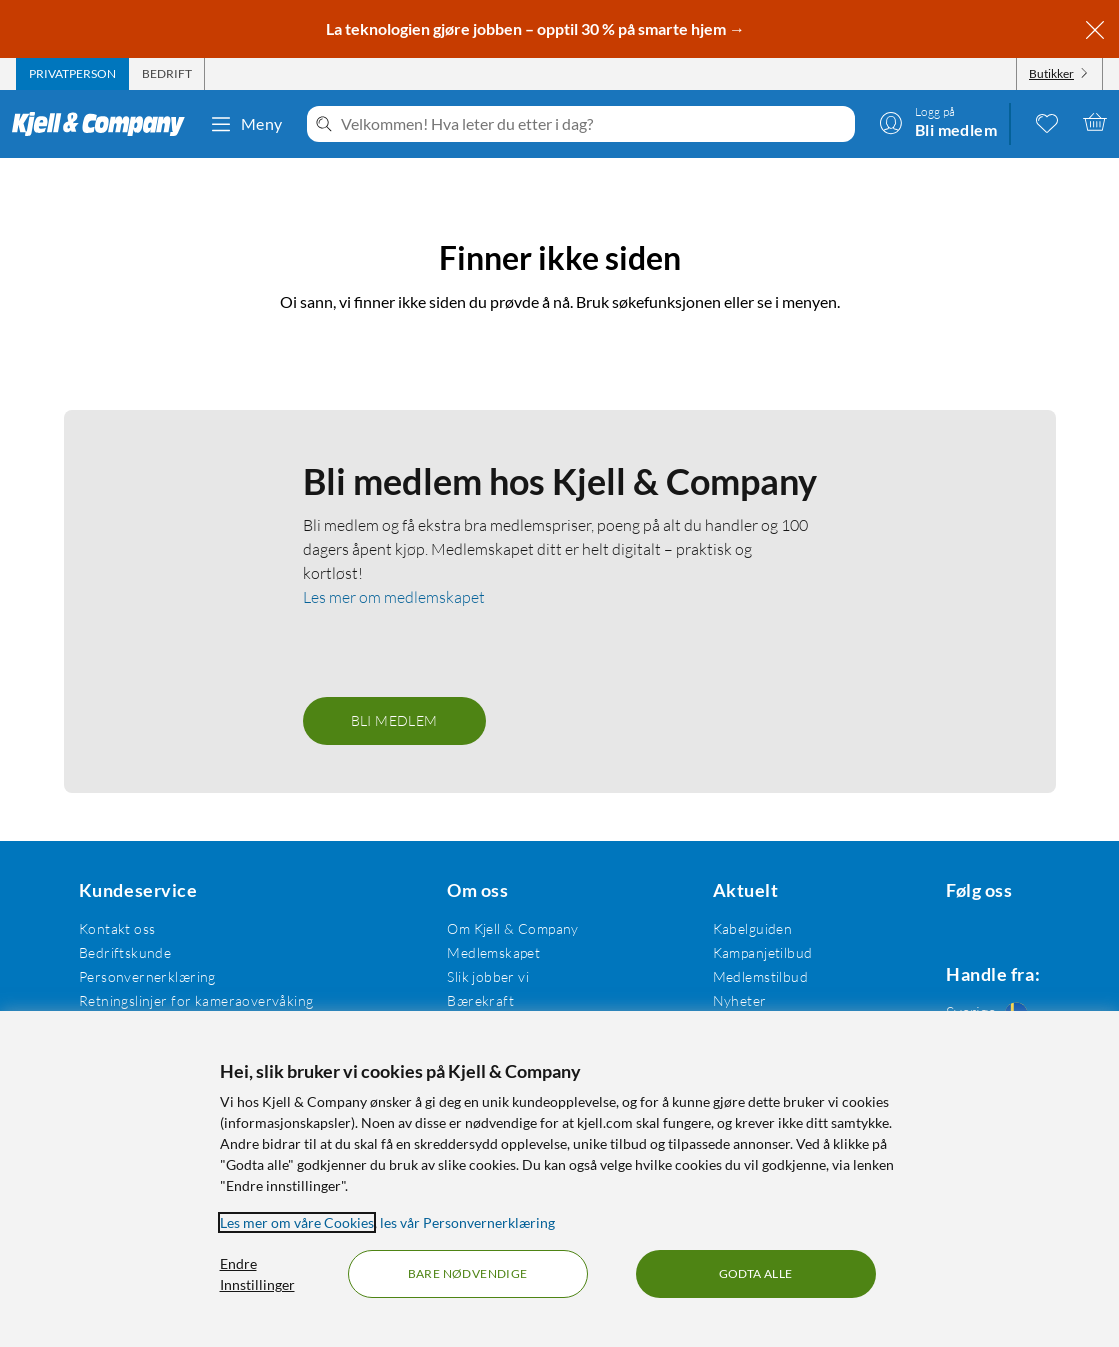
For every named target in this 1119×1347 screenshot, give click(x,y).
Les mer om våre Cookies (297, 1222)
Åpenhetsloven (485, 996)
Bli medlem (394, 692)
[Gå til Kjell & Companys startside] (104, 124)
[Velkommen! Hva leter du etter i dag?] (594, 124)
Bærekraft (471, 972)
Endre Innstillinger (257, 1274)
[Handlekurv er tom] (1095, 122)
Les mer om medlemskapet (394, 569)
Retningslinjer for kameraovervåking (193, 972)
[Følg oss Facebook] (935, 900)
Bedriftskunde (122, 924)
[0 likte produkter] (1047, 122)
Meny (246, 124)
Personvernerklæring (144, 948)
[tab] (72, 74)
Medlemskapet (484, 924)
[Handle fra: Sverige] (983, 988)
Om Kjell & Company (504, 900)
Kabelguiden (736, 900)
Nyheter (723, 972)
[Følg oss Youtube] (1031, 900)
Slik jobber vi (479, 948)
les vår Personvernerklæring (467, 1222)
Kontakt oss (114, 900)
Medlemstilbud (743, 948)
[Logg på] (938, 122)
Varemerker (734, 996)
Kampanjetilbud (746, 924)
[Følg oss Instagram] (983, 900)
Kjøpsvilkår (111, 996)
